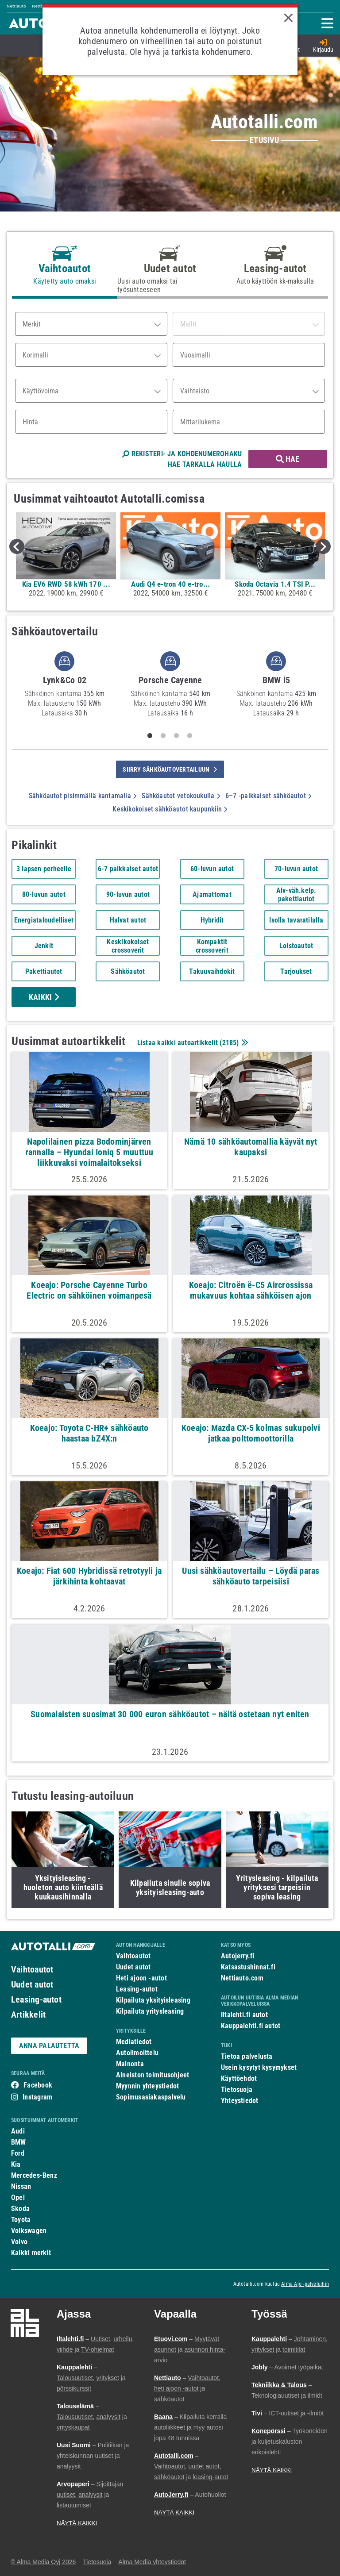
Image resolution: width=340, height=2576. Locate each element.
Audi (18, 2131)
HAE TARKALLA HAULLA (205, 464)
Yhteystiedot (240, 2100)
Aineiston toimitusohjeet (152, 2075)
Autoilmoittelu (137, 2053)
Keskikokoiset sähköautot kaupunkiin (169, 809)
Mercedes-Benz (34, 2175)
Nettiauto (16, 6)
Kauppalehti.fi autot (251, 2026)
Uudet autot (32, 1984)
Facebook (37, 2085)
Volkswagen (28, 2230)
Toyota (21, 2219)
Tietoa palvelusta (247, 2056)
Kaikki (44, 997)
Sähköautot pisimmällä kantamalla (83, 796)
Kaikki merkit (31, 2253)
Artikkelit (28, 2014)
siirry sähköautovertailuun (170, 769)
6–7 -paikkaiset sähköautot (268, 796)
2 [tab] (163, 735)
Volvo (19, 2242)
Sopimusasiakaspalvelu (151, 2097)
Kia (16, 2164)
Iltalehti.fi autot (244, 2015)
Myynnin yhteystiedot (147, 2086)
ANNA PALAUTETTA (49, 2046)
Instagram (37, 2097)
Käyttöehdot (239, 2078)
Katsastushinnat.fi (248, 1967)
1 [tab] (150, 735)
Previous (16, 546)
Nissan (21, 2186)
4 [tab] (189, 735)
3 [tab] (176, 735)
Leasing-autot (36, 1999)
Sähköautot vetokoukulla (181, 796)
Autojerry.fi (238, 1956)
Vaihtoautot (32, 1969)
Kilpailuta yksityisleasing (153, 2000)
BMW (18, 2142)
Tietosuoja (236, 2089)
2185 (229, 1042)
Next (323, 546)
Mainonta (130, 2064)
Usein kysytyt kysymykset (259, 2067)
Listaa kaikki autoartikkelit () (191, 1042)
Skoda (20, 2208)
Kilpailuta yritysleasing (150, 2011)
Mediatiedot (133, 2042)
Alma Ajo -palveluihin (305, 2284)
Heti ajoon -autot (141, 1978)
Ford (17, 2153)
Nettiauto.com (242, 1978)
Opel (18, 2197)
